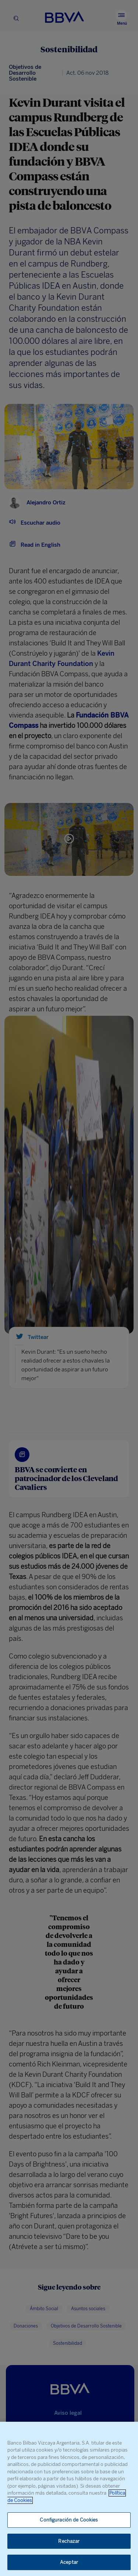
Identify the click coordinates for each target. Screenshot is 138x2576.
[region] (69, 2499)
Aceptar (69, 2562)
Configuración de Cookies (69, 2520)
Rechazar (68, 2541)
